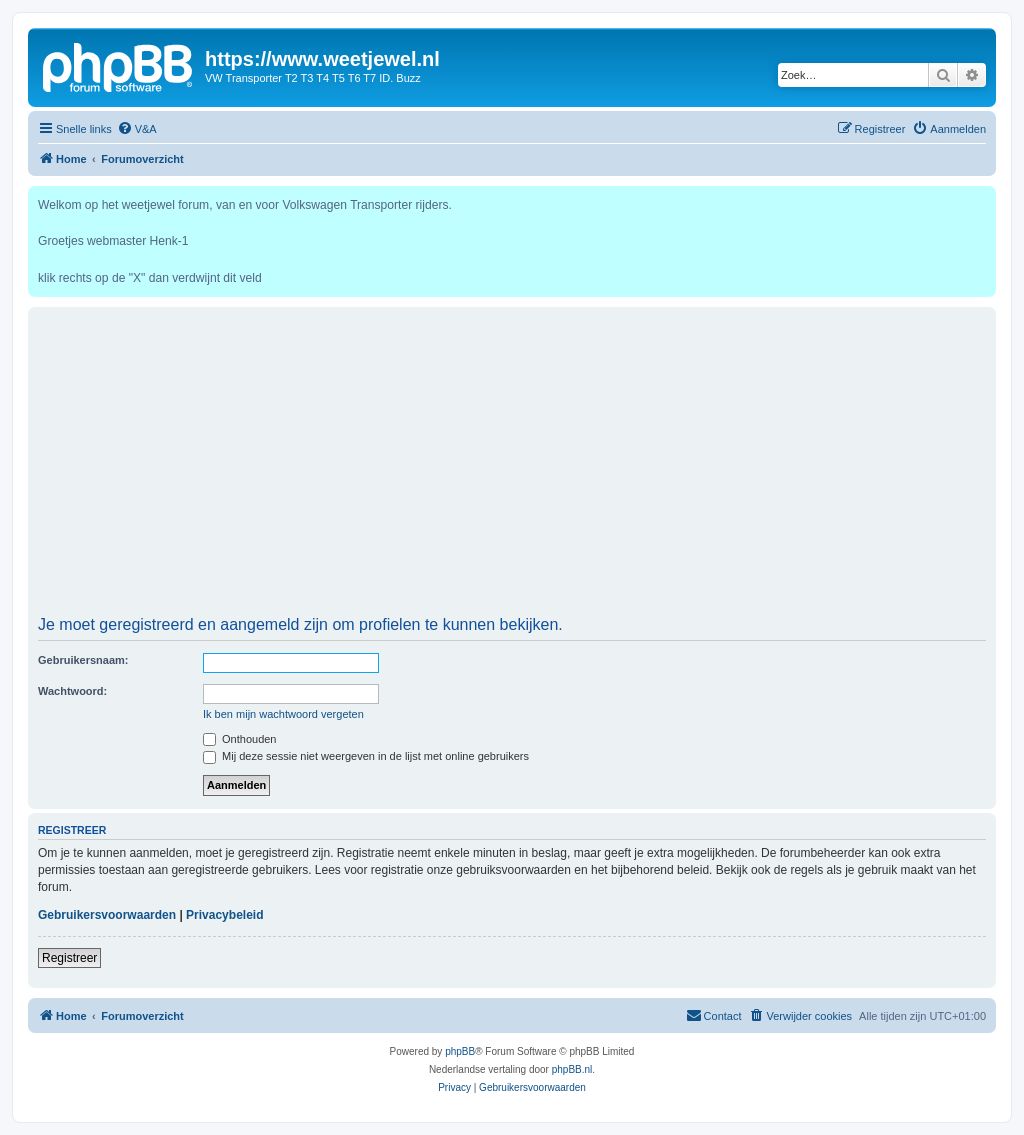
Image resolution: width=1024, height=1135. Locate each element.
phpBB (460, 1051)
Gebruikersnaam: (83, 660)
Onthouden (240, 739)
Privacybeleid (224, 915)
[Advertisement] (512, 468)
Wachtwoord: (72, 691)
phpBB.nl (572, 1069)
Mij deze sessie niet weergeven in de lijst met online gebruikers (366, 756)
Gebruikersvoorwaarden (107, 915)
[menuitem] (137, 129)
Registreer (69, 958)
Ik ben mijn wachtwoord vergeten (283, 714)
